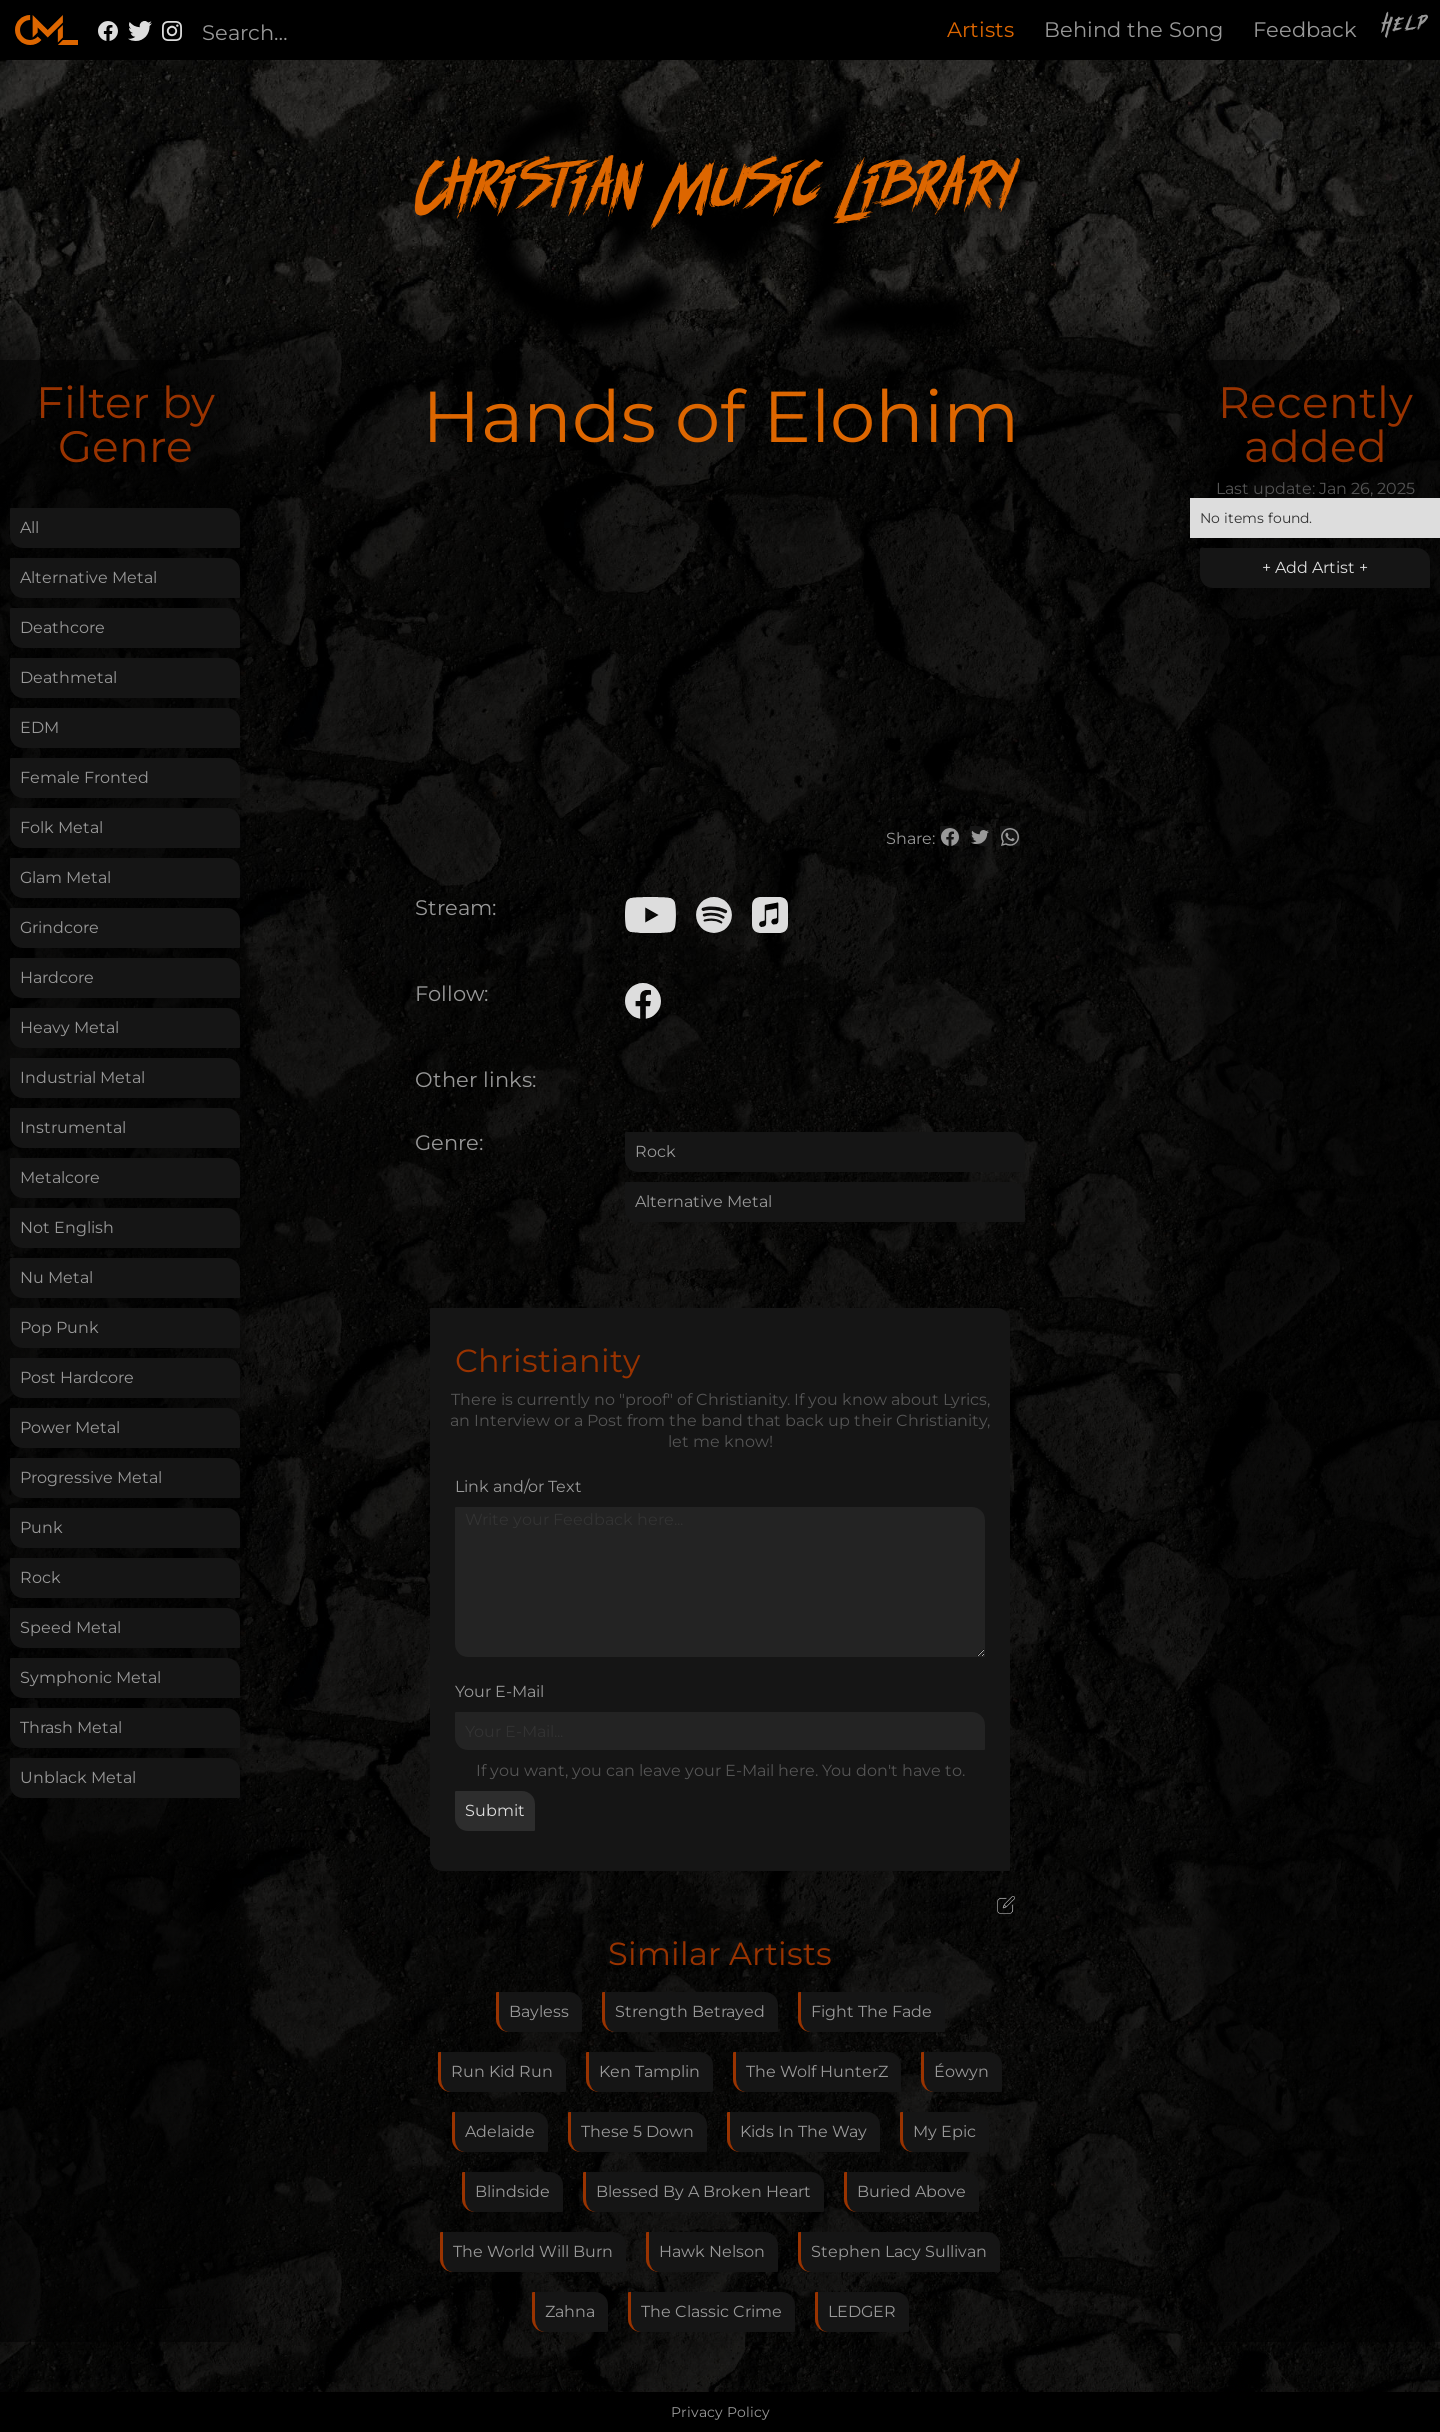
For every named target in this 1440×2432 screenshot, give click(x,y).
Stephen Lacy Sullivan (899, 2251)
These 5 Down (637, 2131)
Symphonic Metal (90, 1677)
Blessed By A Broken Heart (703, 2191)
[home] (46, 30)
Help (1406, 27)
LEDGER (862, 2311)
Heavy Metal (69, 1027)
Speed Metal (70, 1627)
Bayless (539, 2011)
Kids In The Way (803, 2131)
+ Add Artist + (1315, 567)
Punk (41, 1527)
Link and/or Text (518, 1486)
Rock (40, 1577)
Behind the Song (1133, 29)
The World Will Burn (533, 2251)
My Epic (944, 2131)
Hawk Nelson (712, 2251)
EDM (39, 727)
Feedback (1305, 29)
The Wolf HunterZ (817, 2071)
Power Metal (70, 1427)
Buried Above (911, 2191)
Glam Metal (65, 877)
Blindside (512, 2191)
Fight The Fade (871, 2011)
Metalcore (60, 1177)
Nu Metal (56, 1277)
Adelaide (500, 2131)
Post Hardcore (77, 1377)
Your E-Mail (499, 1691)
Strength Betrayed (690, 2011)
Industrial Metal (82, 1077)
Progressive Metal (91, 1477)
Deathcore (62, 627)
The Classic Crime (711, 2311)
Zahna (570, 2311)
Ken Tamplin (649, 2071)
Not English (67, 1227)
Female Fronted (84, 777)
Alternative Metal (88, 577)
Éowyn (961, 2071)
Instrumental (73, 1127)
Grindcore (59, 927)
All (29, 527)
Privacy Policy (720, 2412)
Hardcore (57, 977)
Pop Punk (59, 1327)
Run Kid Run (502, 2071)
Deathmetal (68, 677)
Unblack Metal (78, 1777)
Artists (980, 29)
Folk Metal (61, 827)
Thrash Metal (71, 1727)
